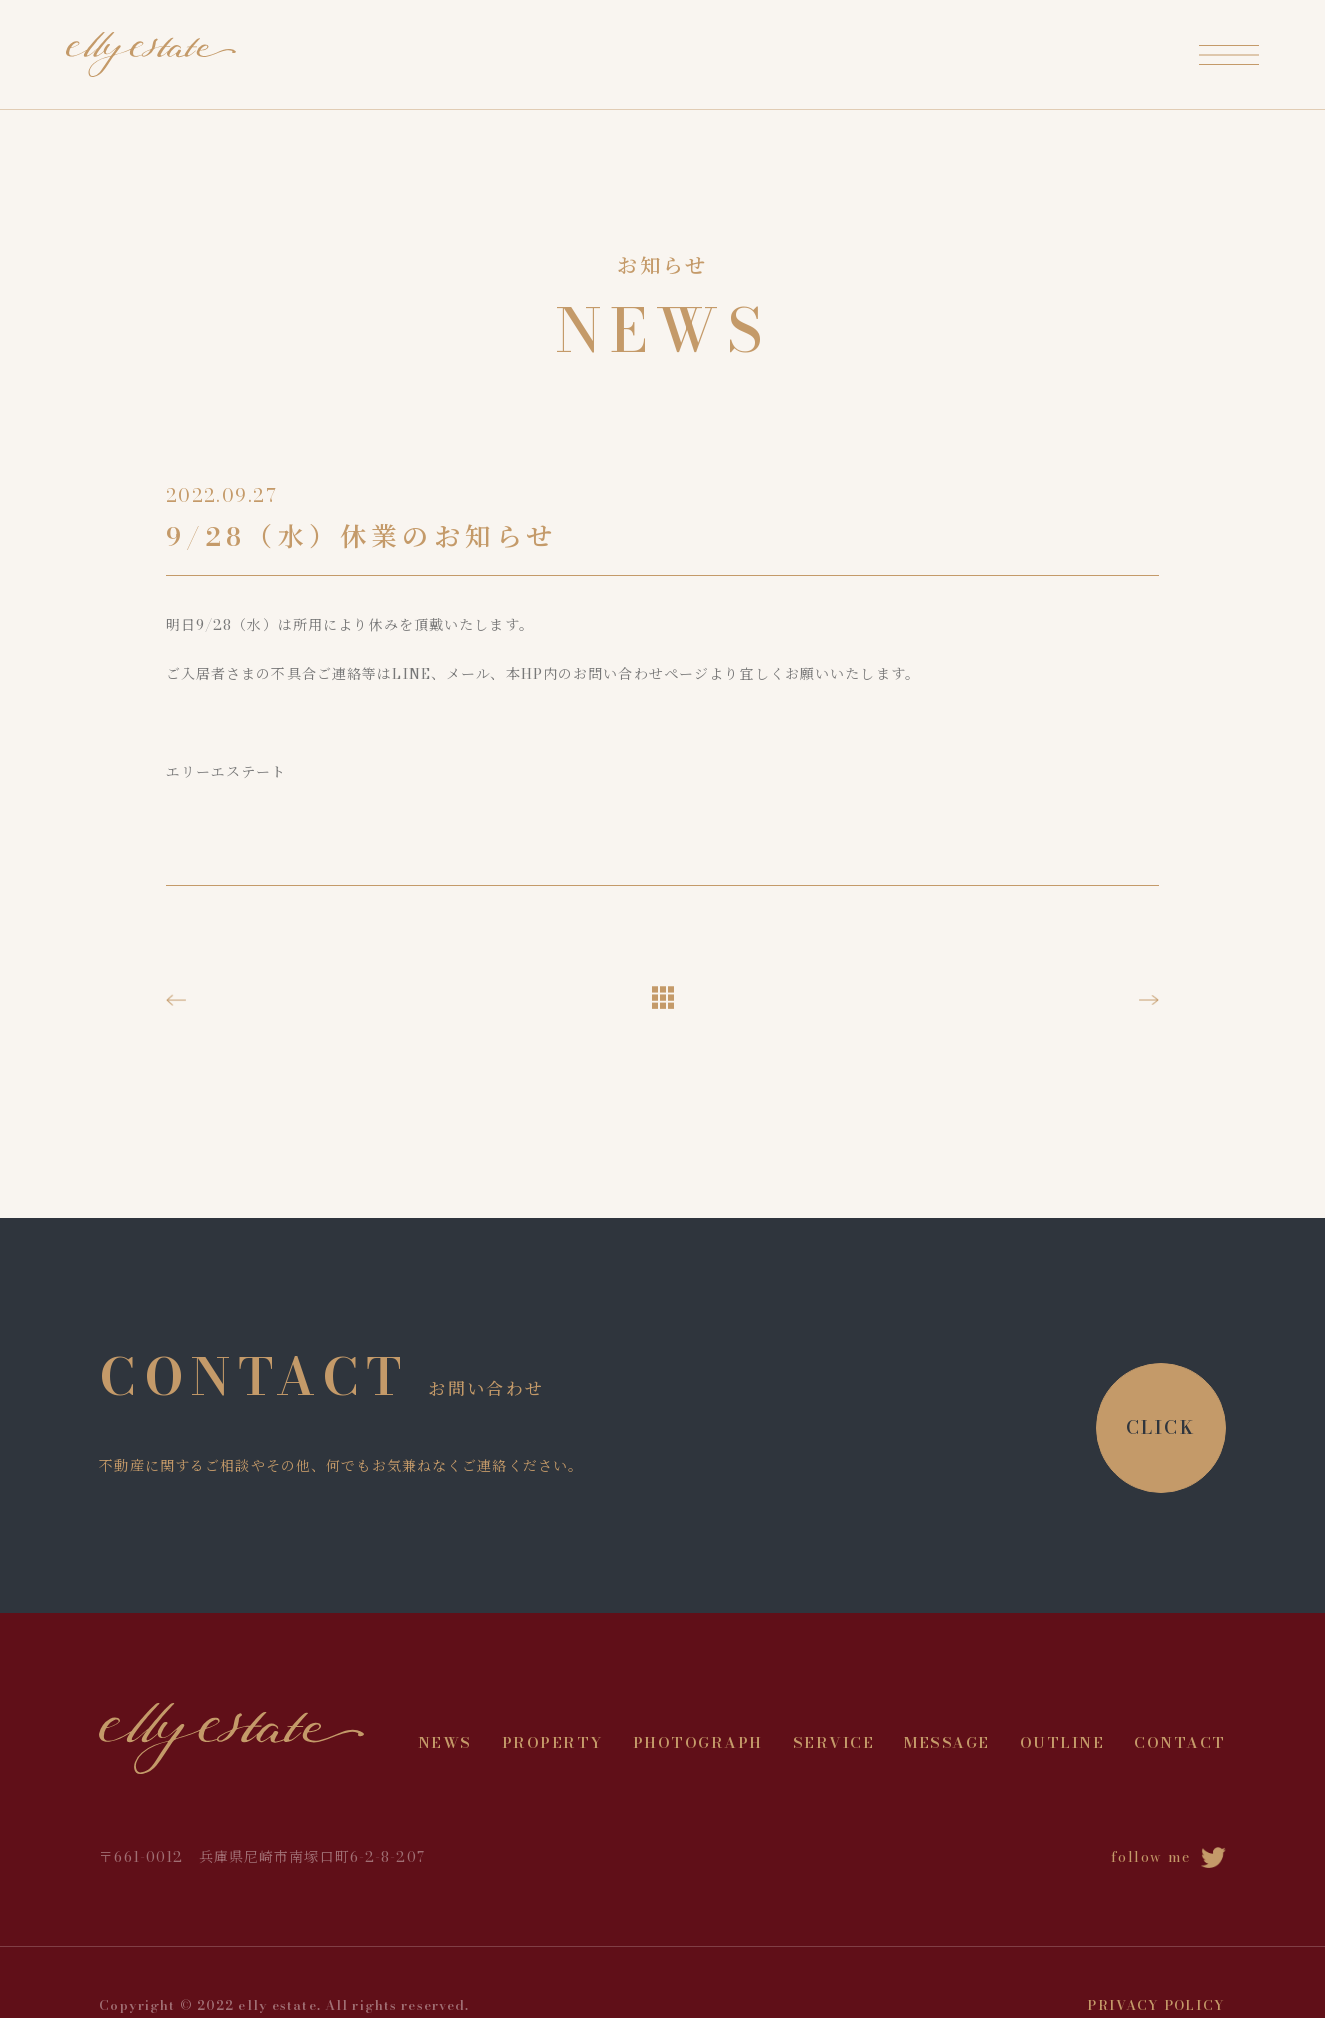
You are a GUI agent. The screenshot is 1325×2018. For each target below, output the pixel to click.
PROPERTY (552, 1742)
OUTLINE (1062, 1742)
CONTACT (1180, 1742)
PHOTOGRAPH (698, 1742)
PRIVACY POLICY (1156, 2005)
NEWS (445, 1742)
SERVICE (834, 1742)
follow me (1168, 1857)
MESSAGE (947, 1742)
